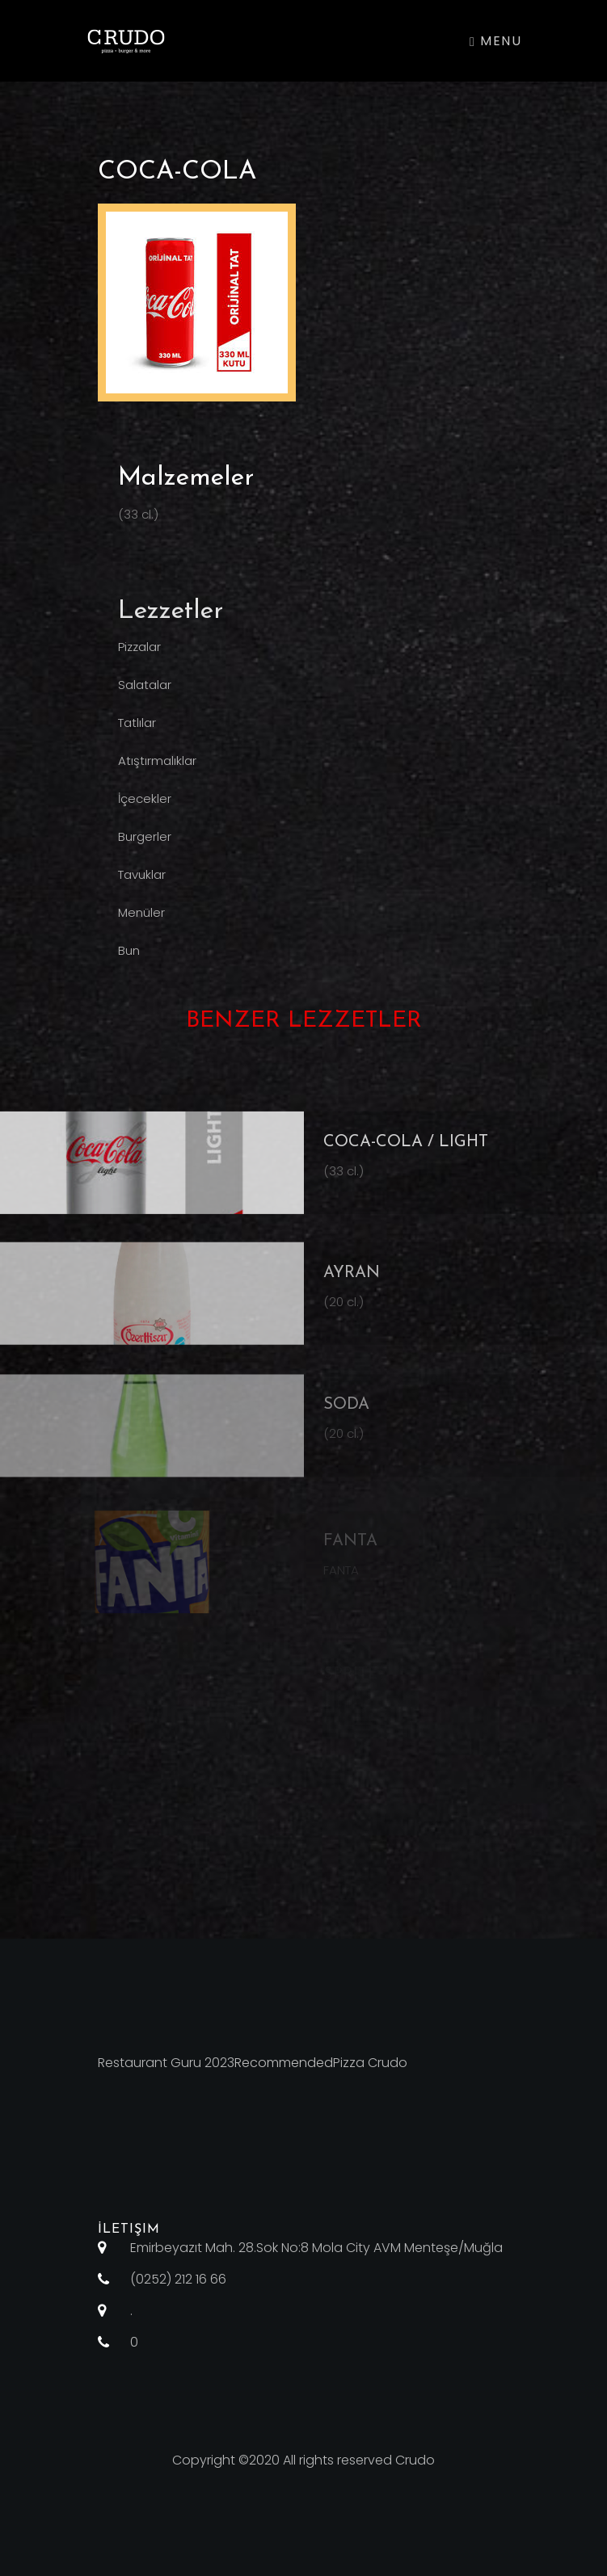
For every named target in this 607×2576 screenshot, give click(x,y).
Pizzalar (139, 656)
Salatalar (144, 694)
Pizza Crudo (370, 2062)
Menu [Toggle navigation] (495, 41)
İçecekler (144, 808)
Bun (129, 960)
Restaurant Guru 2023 (166, 2062)
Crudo (415, 2460)
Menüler (141, 922)
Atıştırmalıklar (157, 770)
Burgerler (144, 846)
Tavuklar (142, 884)
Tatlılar (137, 732)
